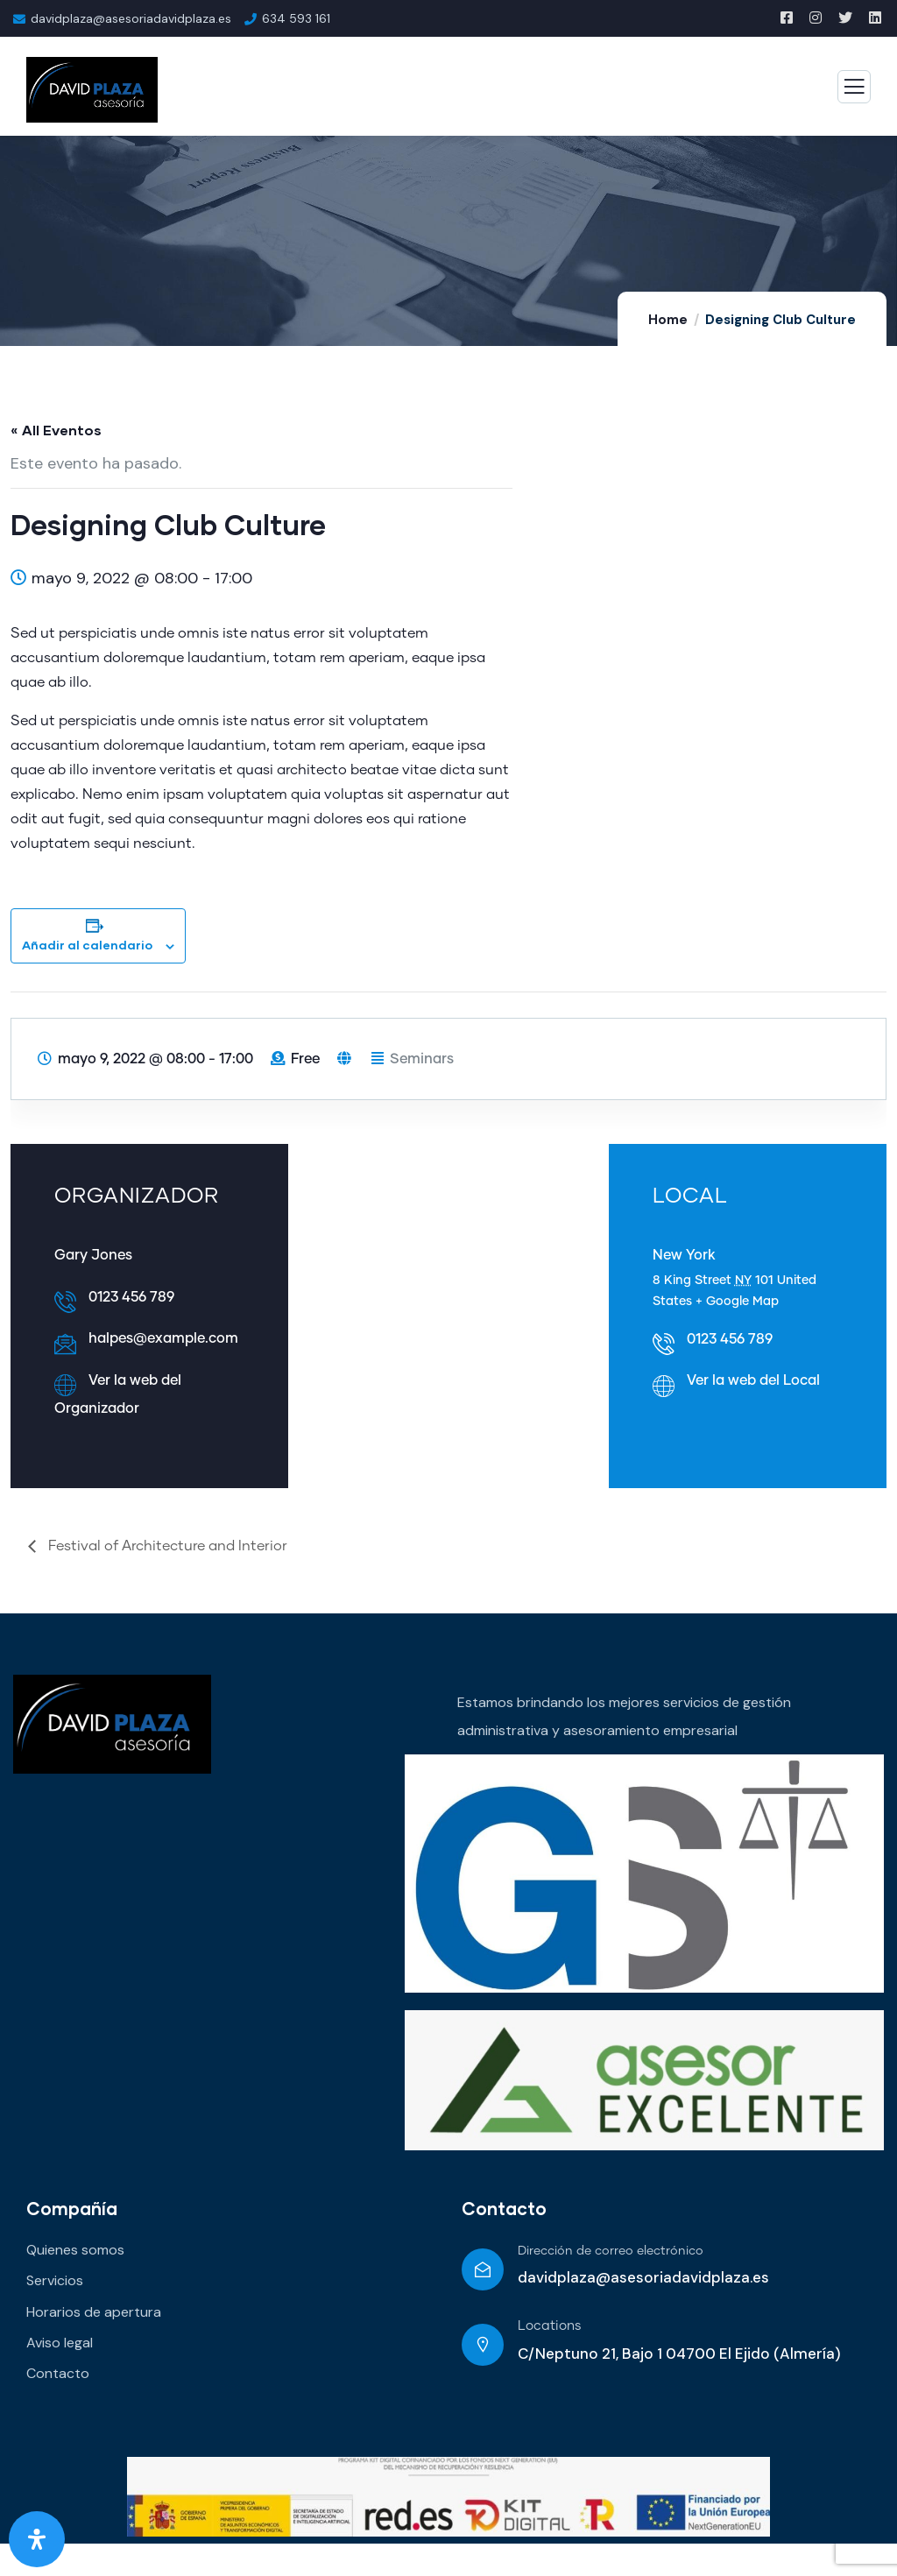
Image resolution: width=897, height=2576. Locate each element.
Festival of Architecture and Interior (166, 1546)
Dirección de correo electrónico (610, 2251)
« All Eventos (56, 429)
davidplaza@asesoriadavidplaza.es (131, 18)
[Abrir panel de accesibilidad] (37, 2539)
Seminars (422, 1059)
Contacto (504, 2208)
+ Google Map (737, 1301)
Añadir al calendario (87, 944)
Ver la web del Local (753, 1380)
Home (668, 319)
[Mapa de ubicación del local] (448, 1310)
